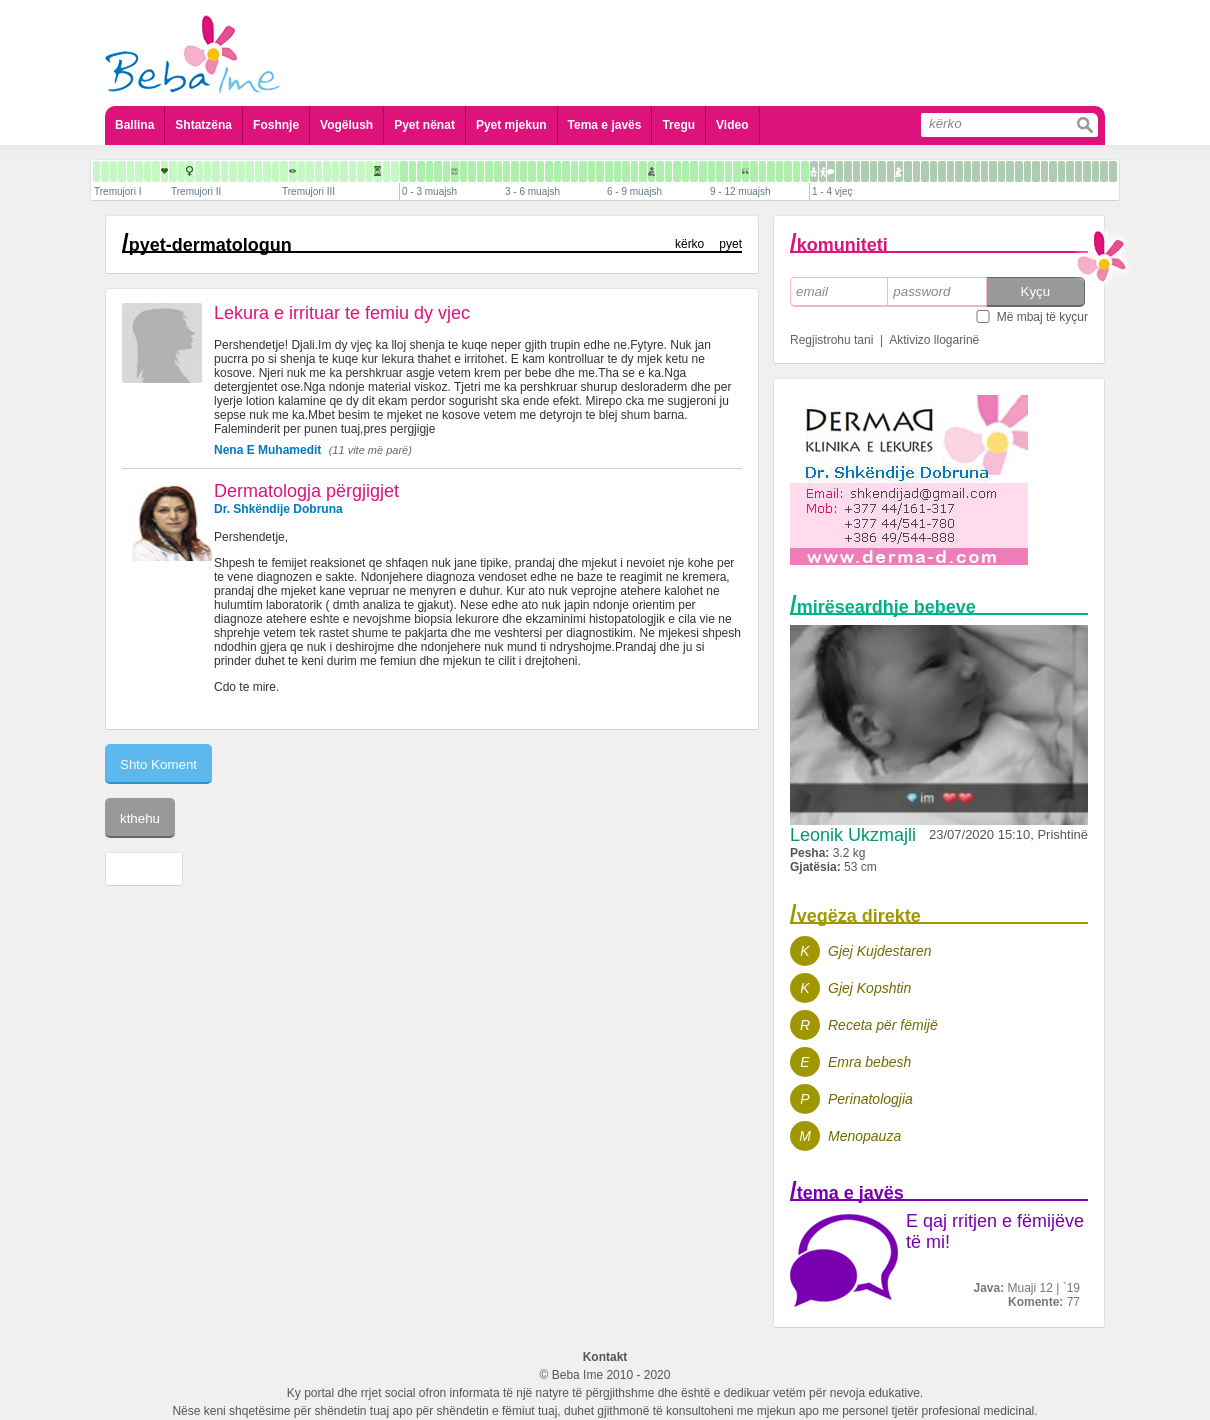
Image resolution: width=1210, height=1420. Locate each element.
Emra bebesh (869, 1062)
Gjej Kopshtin (869, 988)
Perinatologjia (870, 1099)
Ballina (134, 125)
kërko (689, 244)
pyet (730, 244)
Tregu (678, 125)
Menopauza (864, 1136)
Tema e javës (605, 125)
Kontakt (605, 1357)
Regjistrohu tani (831, 340)
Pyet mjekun (511, 125)
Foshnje (276, 125)
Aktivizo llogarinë (934, 340)
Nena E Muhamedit (267, 450)
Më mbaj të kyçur (1042, 317)
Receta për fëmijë (883, 1025)
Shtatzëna (203, 125)
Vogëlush (346, 125)
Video (732, 125)
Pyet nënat (424, 125)
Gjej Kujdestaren (880, 951)
